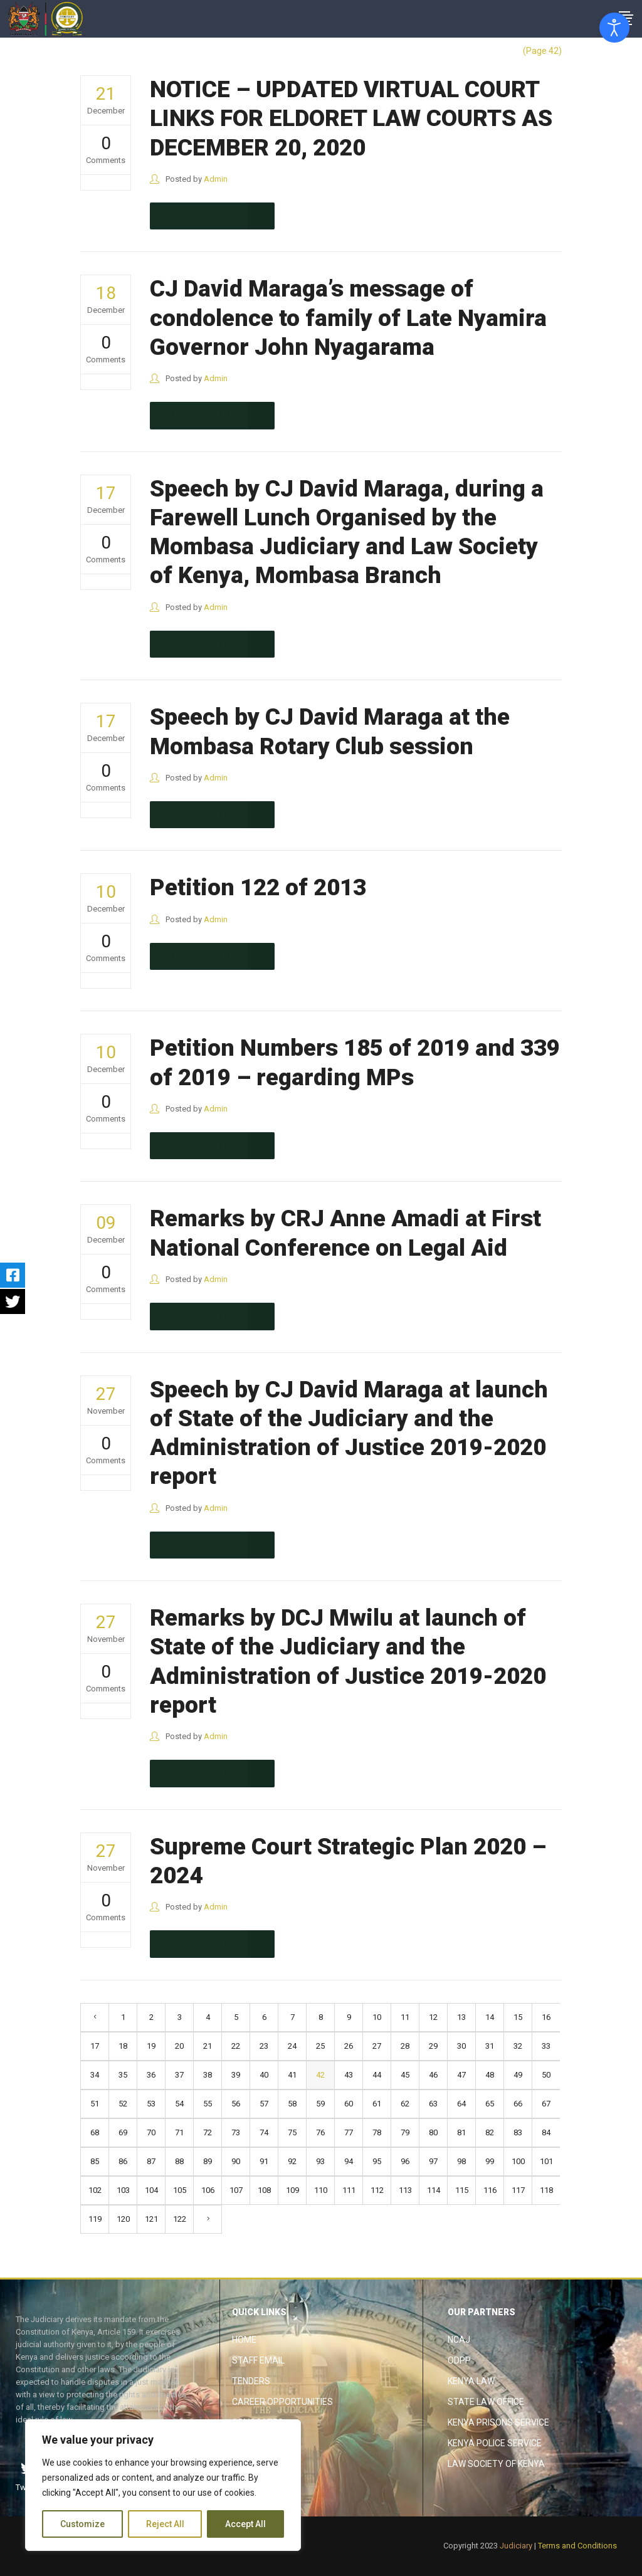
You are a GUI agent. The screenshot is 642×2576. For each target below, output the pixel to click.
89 (207, 2161)
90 (235, 2161)
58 (292, 2103)
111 (348, 2190)
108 (264, 2190)
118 (546, 2190)
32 (517, 2046)
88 (179, 2161)
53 (151, 2103)
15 (517, 2017)
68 (94, 2132)
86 (122, 2161)
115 (461, 2190)
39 (235, 2074)
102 (95, 2190)
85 (94, 2161)
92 (292, 2161)
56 (235, 2103)
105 (179, 2190)
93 (320, 2161)
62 (405, 2103)
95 (376, 2161)
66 (517, 2103)
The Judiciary (487, 50)
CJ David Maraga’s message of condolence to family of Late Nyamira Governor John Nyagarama (348, 317)
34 (94, 2074)
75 (292, 2132)
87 (151, 2161)
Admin (216, 179)
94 (348, 2161)
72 (207, 2132)
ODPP (459, 2360)
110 (320, 2190)
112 (377, 2190)
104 (151, 2190)
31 (489, 2046)
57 (264, 2103)
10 (376, 2017)
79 (405, 2132)
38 (207, 2074)
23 (264, 2046)
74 (264, 2132)
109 (292, 2190)
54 (179, 2103)
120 (123, 2219)
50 (546, 2074)
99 (489, 2161)
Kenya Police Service (495, 2443)
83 (517, 2132)
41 (292, 2074)
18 (122, 2046)
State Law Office (486, 2402)
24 (292, 2046)
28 (405, 2046)
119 (95, 2219)
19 (151, 2046)
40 (264, 2074)
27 (376, 2046)
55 (207, 2103)
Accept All (245, 2524)
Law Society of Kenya (496, 2464)
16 (546, 2017)
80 (433, 2132)
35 (122, 2074)
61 (376, 2103)
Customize (82, 2524)
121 (151, 2219)
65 (489, 2103)
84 (546, 2132)
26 (348, 2046)
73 (235, 2132)
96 (405, 2161)
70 (151, 2132)
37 (179, 2074)
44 (376, 2074)
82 (489, 2132)
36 (151, 2074)
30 (461, 2046)
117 (518, 2190)
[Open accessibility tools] (614, 28)
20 (179, 2046)
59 (320, 2103)
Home (244, 2340)
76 (320, 2132)
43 (348, 2074)
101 (546, 2161)
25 (320, 2046)
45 (405, 2074)
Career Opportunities (282, 2402)
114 (433, 2190)
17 (94, 2046)
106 (207, 2190)
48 (489, 2074)
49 (517, 2074)
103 (123, 2190)
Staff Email (258, 2360)
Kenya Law (471, 2381)
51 (94, 2103)
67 (546, 2103)
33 (546, 2046)
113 (405, 2190)
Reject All (165, 2524)
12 (433, 2017)
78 (376, 2132)
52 (122, 2103)
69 (122, 2132)
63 (433, 2103)
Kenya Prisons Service (498, 2422)
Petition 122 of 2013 (258, 887)
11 (405, 2017)
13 (461, 2017)
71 (179, 2132)
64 (461, 2103)
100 (518, 2161)
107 (236, 2190)
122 (179, 2219)
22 (235, 2046)
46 (433, 2074)
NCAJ (459, 2340)
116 (490, 2190)
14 (489, 2017)
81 (461, 2132)
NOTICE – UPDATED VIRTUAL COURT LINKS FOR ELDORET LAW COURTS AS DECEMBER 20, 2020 (351, 118)
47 (461, 2074)
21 (207, 2046)
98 (461, 2161)
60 (348, 2103)
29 (433, 2046)
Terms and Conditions (577, 2545)
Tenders (251, 2381)
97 (433, 2161)
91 (264, 2161)
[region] (163, 2485)
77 (348, 2132)
